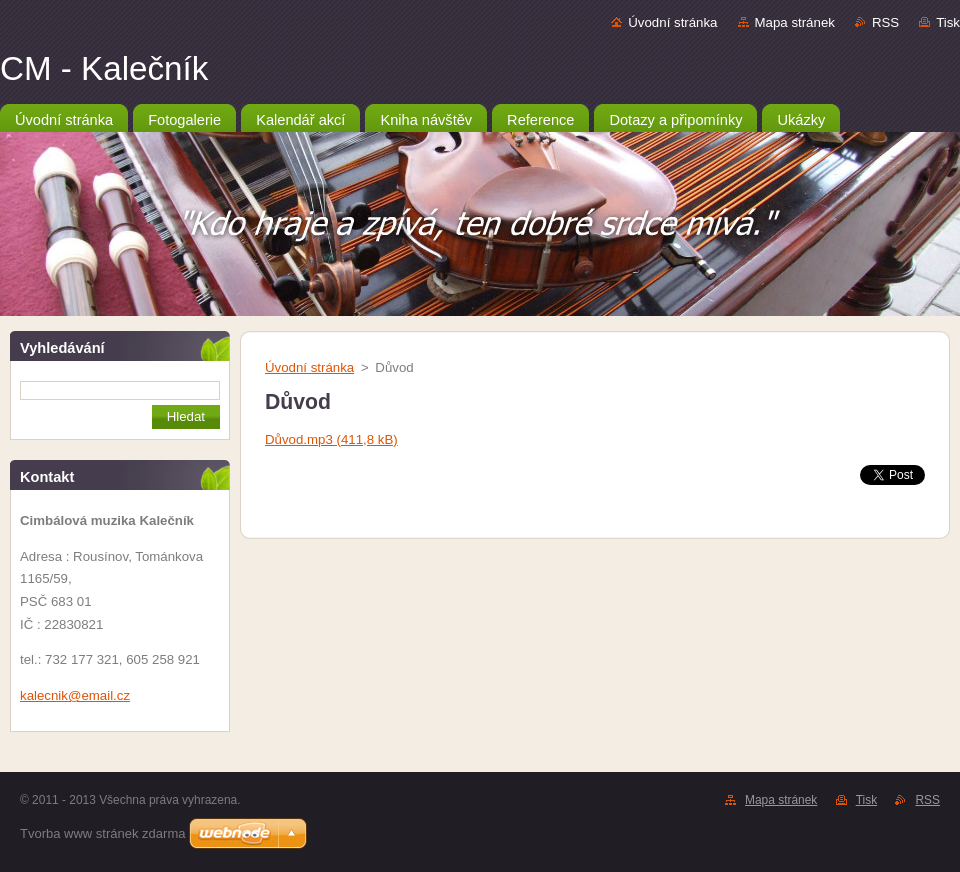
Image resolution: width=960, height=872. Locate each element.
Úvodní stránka (672, 22)
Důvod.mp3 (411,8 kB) (331, 439)
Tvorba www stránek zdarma (102, 833)
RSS (885, 22)
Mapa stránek (795, 22)
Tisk (948, 22)
